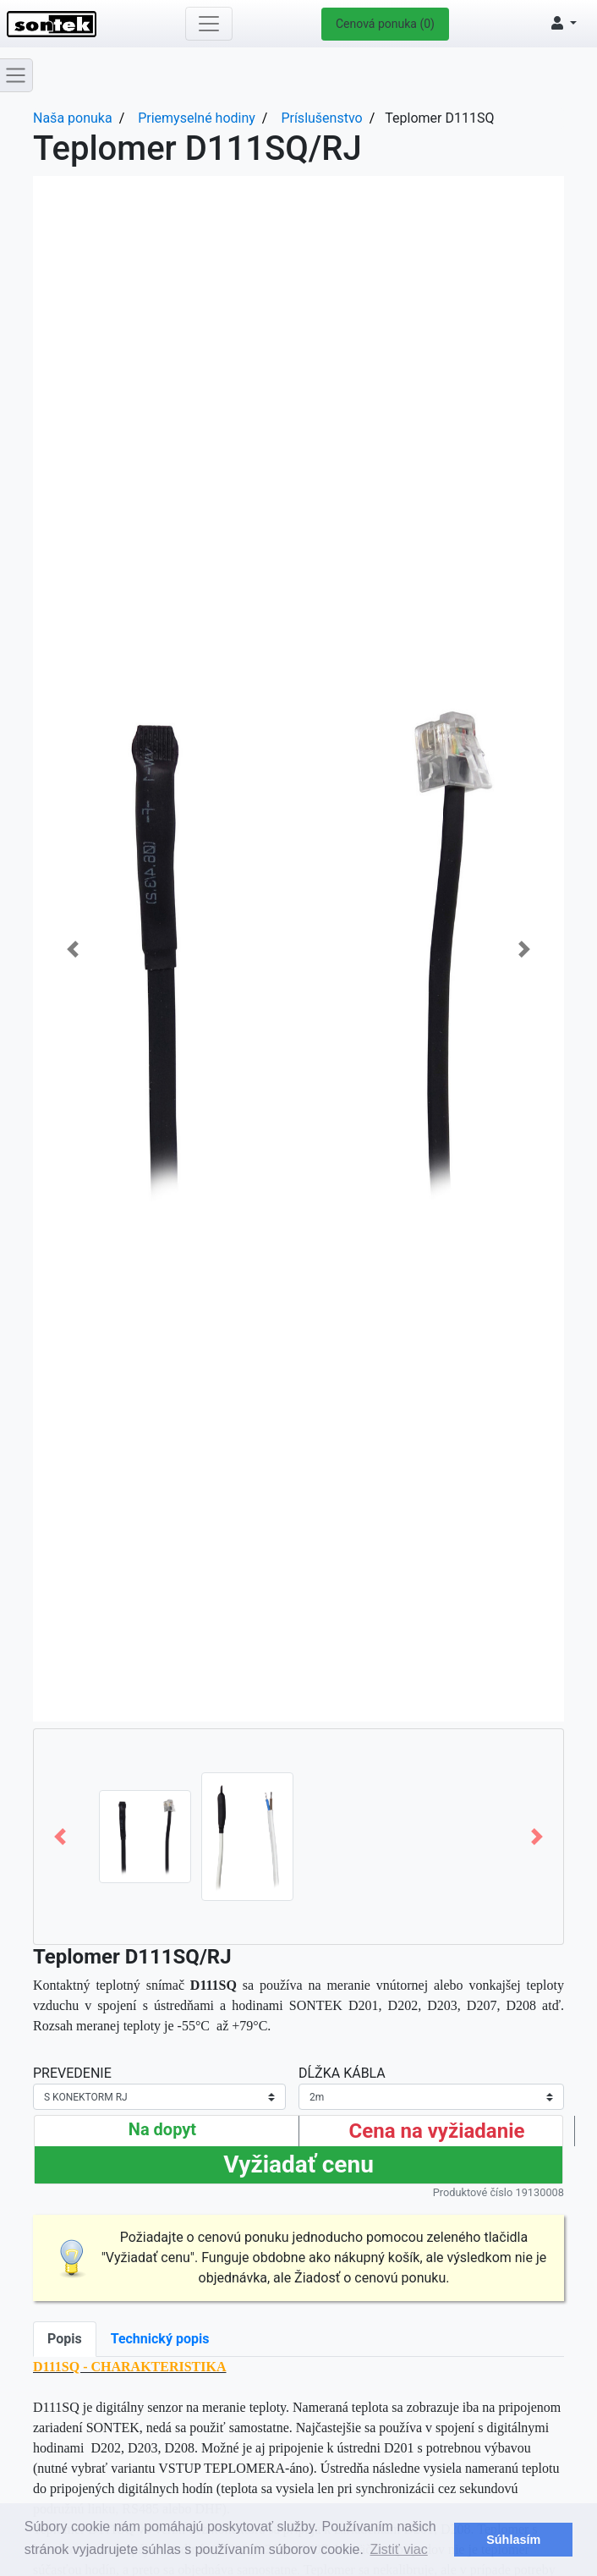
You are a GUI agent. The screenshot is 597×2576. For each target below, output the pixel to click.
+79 (242, 2026)
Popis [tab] (64, 2339)
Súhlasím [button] (513, 2539)
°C (202, 2026)
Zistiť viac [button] (399, 2549)
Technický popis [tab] (160, 2339)
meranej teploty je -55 (134, 2026)
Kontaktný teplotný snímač (138, 1985)
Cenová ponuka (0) (385, 23)
